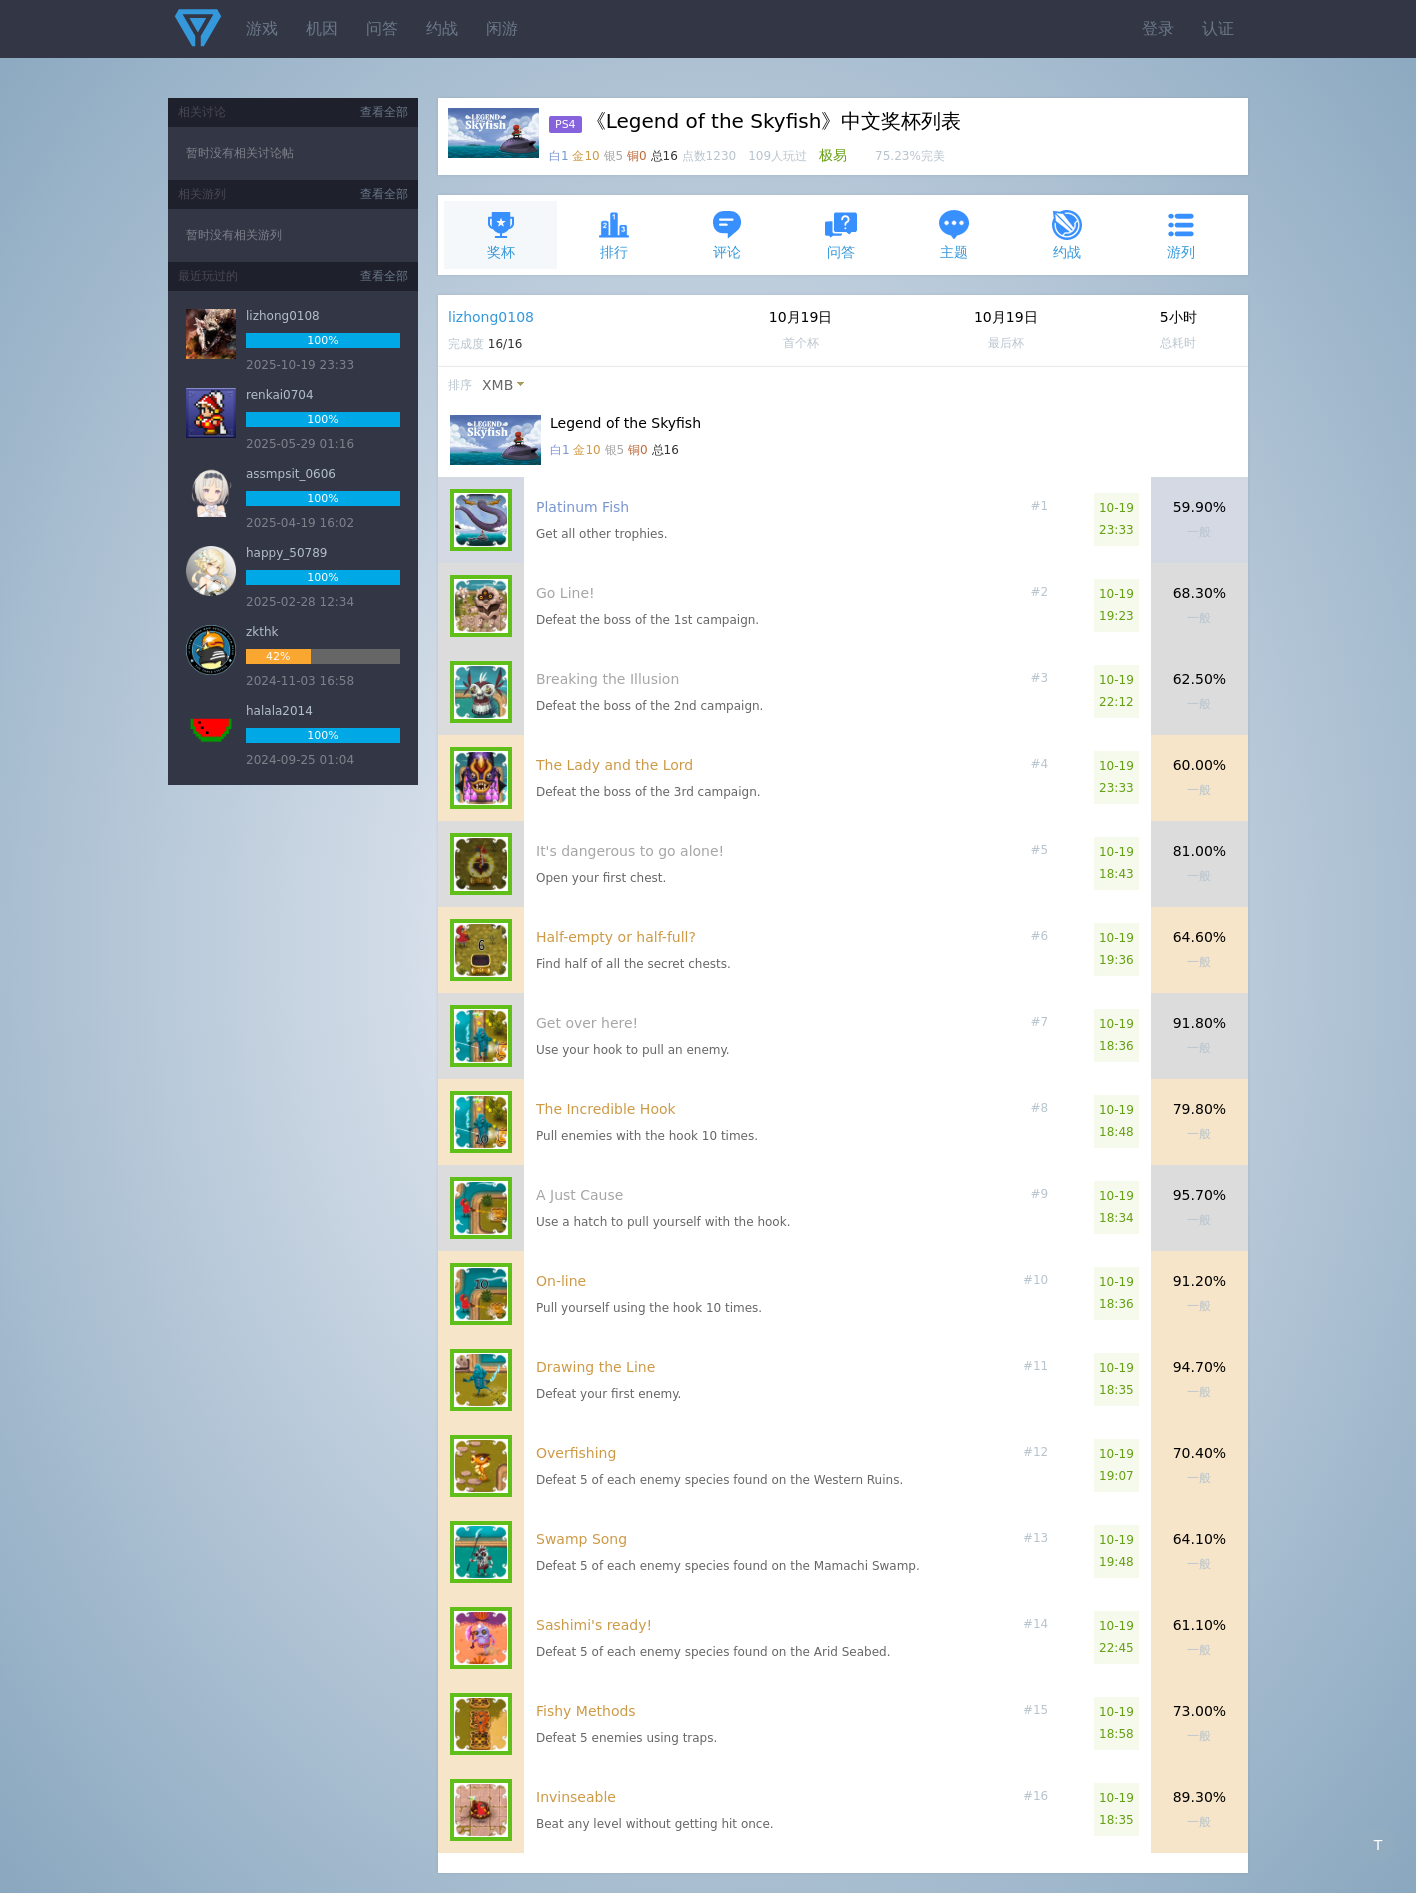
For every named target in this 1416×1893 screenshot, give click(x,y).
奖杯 (501, 234)
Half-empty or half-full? (616, 937)
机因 (322, 28)
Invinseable (576, 1797)
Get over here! (587, 1023)
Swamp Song (581, 1539)
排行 (614, 234)
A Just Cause (579, 1195)
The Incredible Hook (606, 1109)
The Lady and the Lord (614, 765)
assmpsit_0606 (291, 474)
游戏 (262, 28)
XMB (497, 385)
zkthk (262, 632)
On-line (561, 1281)
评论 (727, 234)
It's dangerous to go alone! (630, 851)
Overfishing (576, 1453)
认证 (1218, 28)
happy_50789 (286, 553)
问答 (382, 28)
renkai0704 (280, 395)
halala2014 (279, 711)
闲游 (502, 28)
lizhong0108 (491, 317)
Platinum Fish (582, 507)
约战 (442, 28)
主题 (954, 234)
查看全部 (384, 112)
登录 (1158, 28)
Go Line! (565, 593)
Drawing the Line (595, 1367)
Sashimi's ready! (594, 1625)
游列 (1181, 234)
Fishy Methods (586, 1711)
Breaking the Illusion (607, 679)
